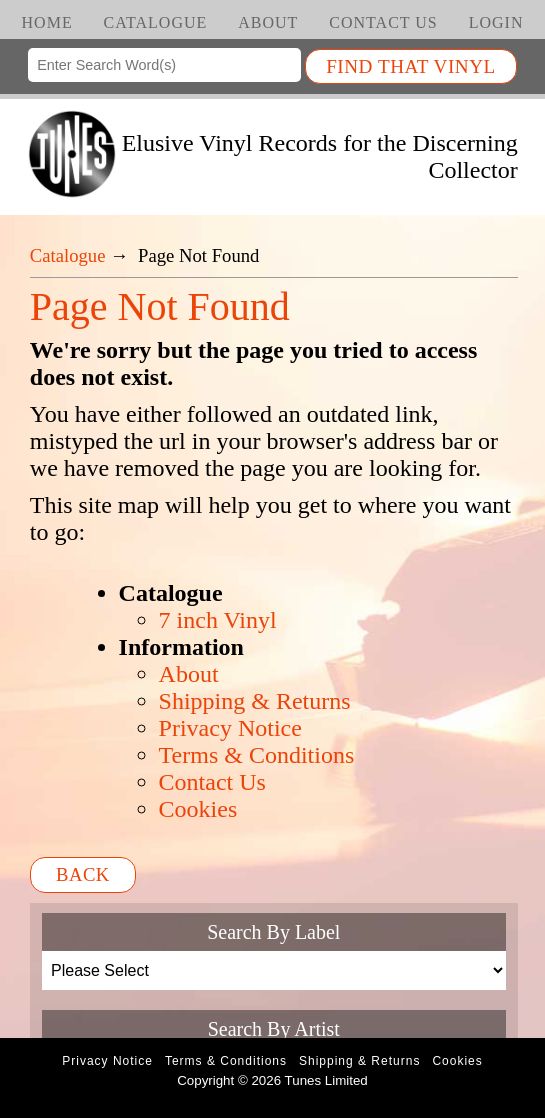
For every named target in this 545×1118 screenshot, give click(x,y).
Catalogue (156, 22)
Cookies (198, 809)
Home (47, 22)
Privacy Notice (230, 728)
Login (496, 22)
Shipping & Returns (255, 701)
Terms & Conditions (257, 755)
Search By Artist (274, 1029)
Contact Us (383, 22)
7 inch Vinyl (218, 620)
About (268, 22)
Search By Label (273, 932)
